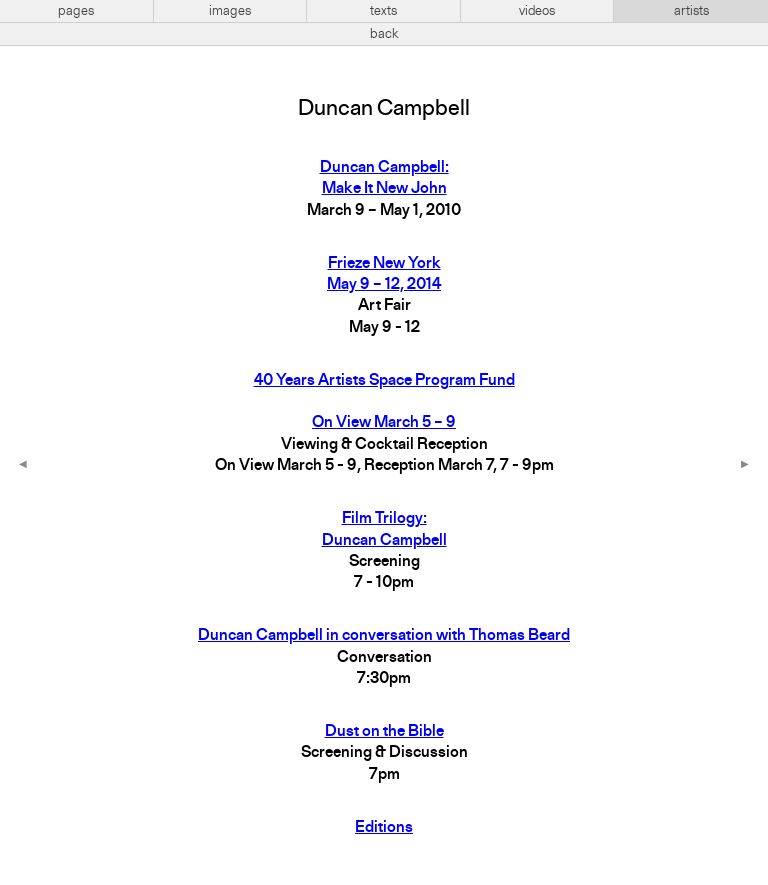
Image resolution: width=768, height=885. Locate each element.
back (384, 34)
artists (691, 11)
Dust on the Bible (384, 732)
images (230, 11)
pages (76, 11)
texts (383, 11)
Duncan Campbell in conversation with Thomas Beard (384, 636)
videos (537, 11)
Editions (384, 828)
